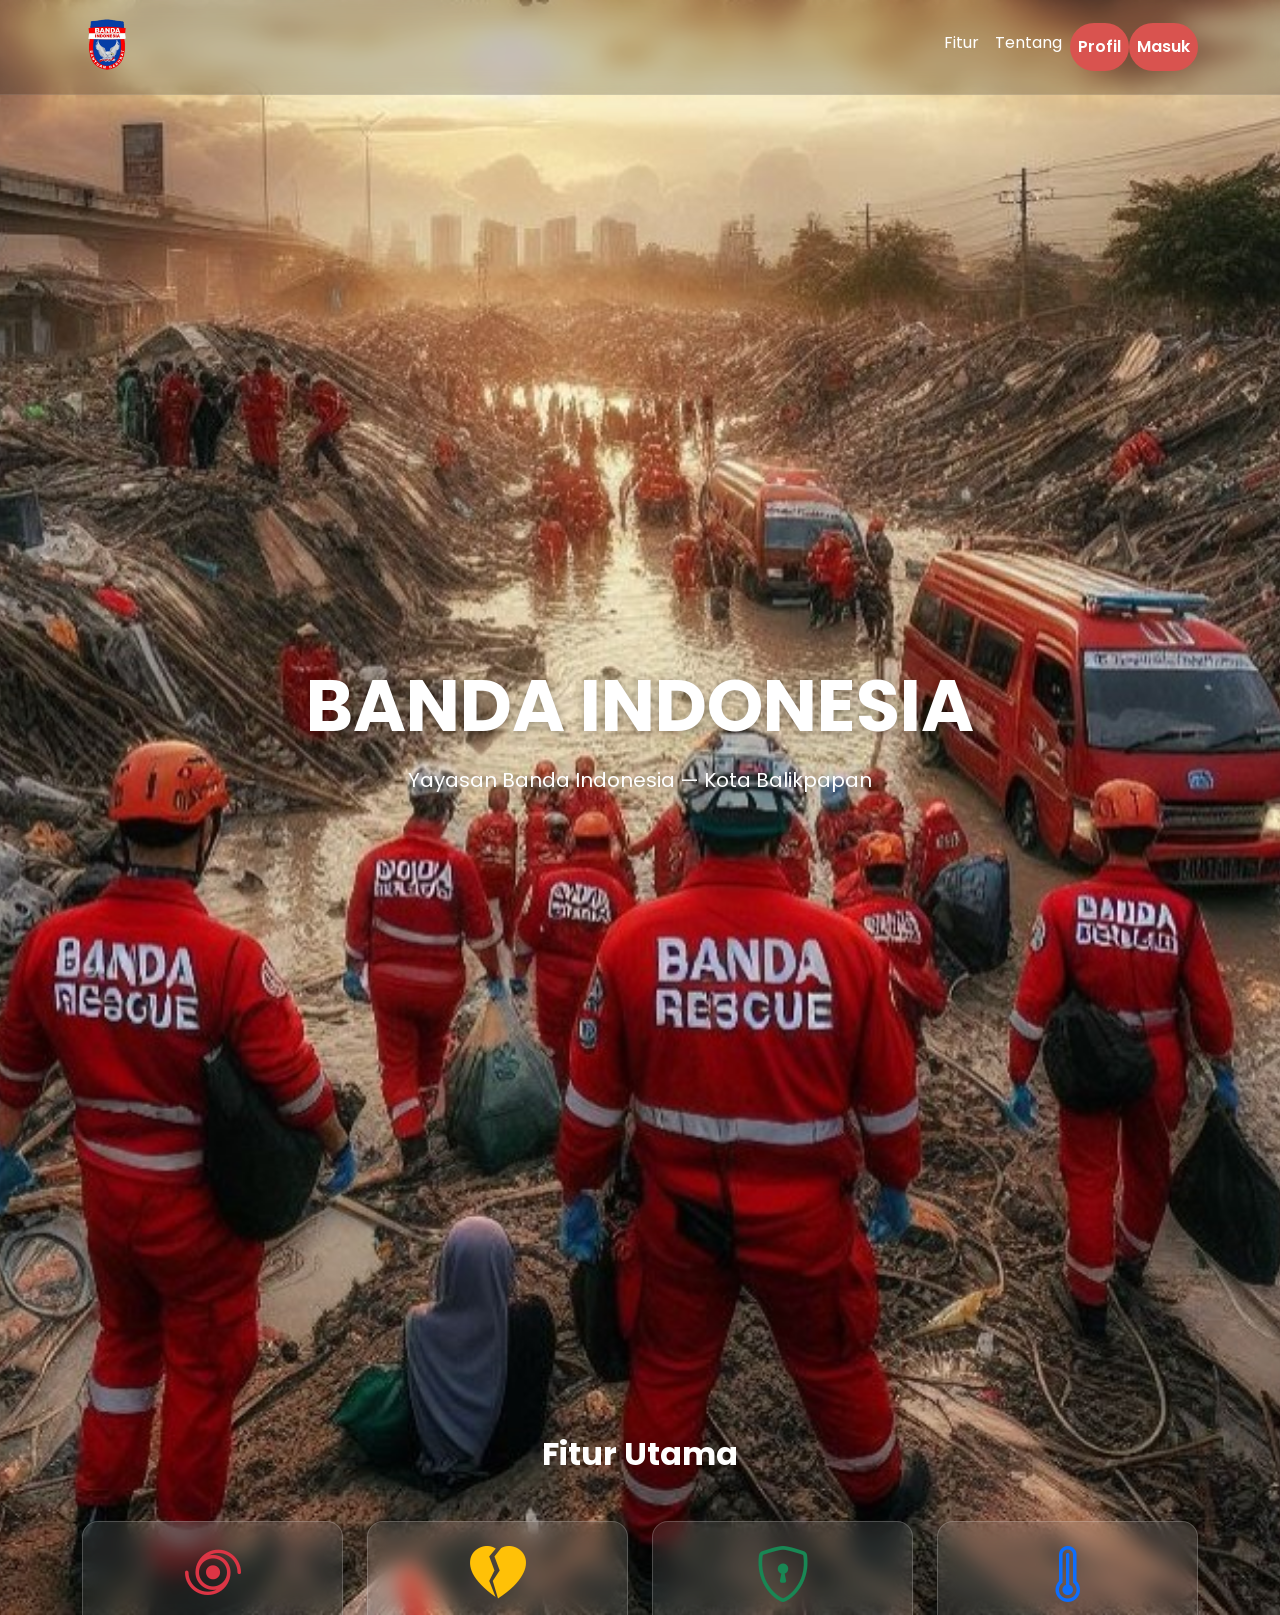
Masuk (1163, 46)
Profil (1099, 46)
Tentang (1028, 42)
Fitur (961, 42)
